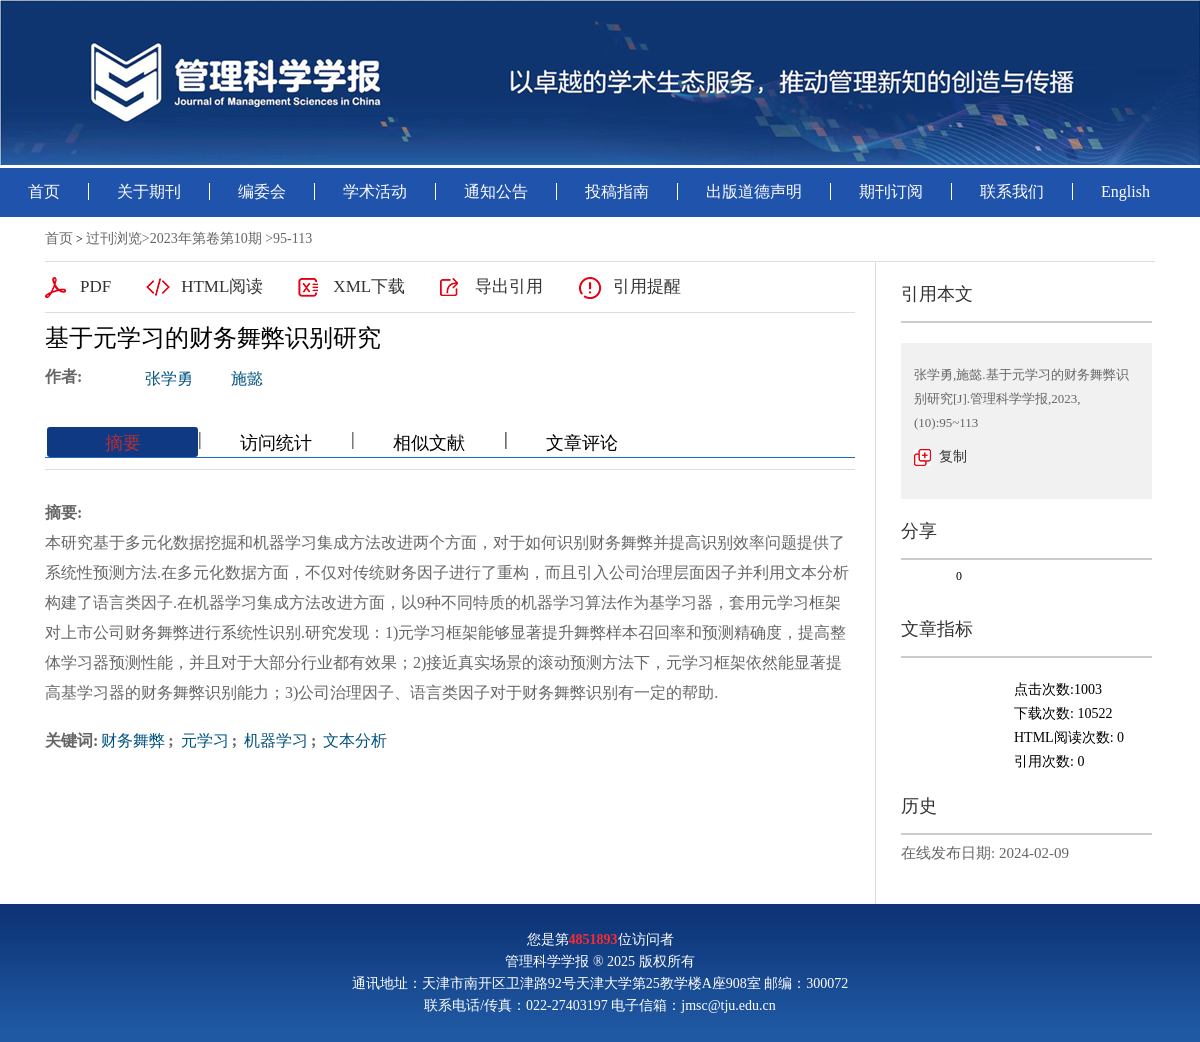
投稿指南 (617, 191)
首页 (44, 191)
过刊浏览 (114, 238)
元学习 (203, 740)
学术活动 (375, 191)
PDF (95, 286)
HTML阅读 (222, 286)
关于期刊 (149, 191)
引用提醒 (647, 286)
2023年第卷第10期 (206, 238)
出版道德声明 (754, 191)
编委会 (262, 191)
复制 (953, 456)
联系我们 (1012, 191)
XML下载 (369, 286)
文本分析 (353, 740)
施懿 (247, 378)
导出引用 (509, 286)
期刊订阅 (891, 191)
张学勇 (169, 378)
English (1125, 191)
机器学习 (274, 740)
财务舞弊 (133, 740)
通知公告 (496, 191)
